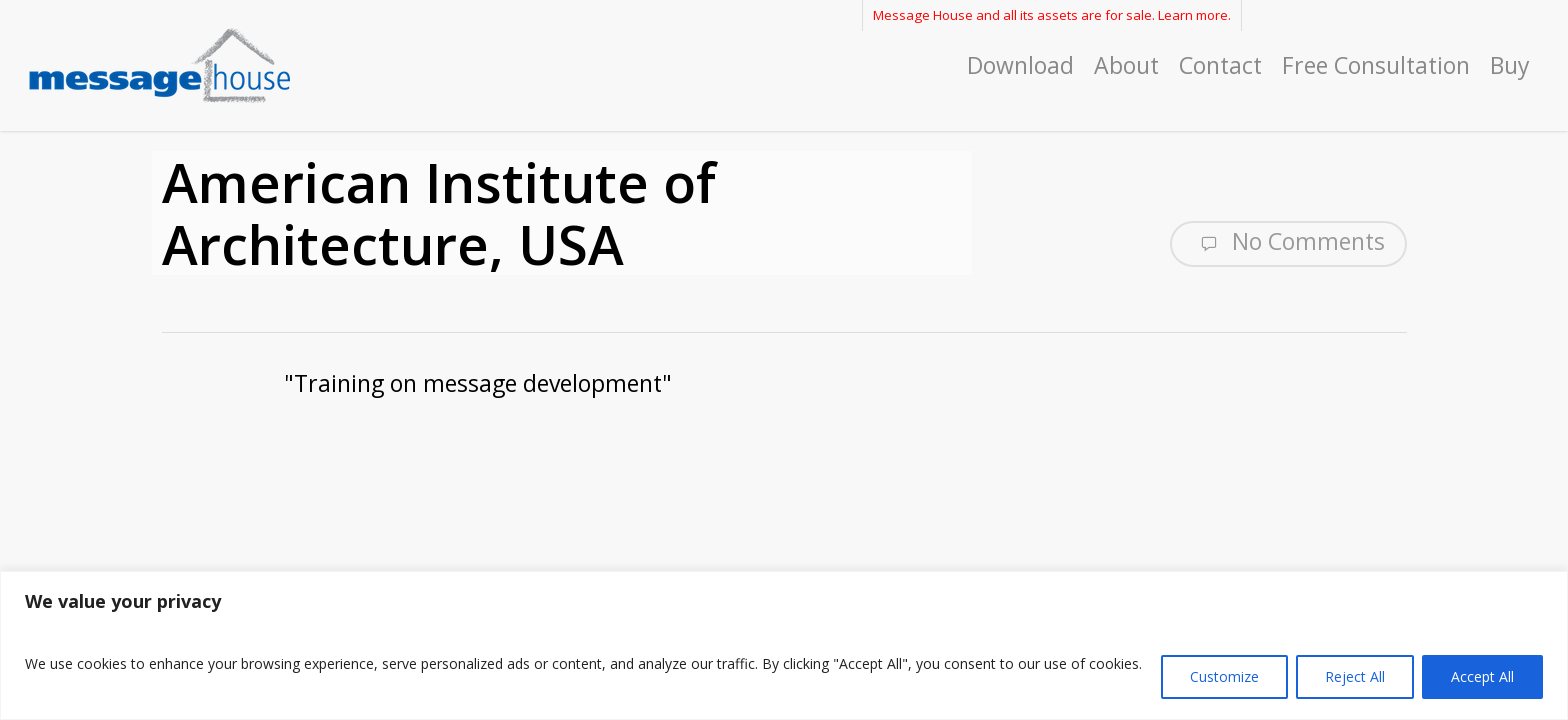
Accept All (1482, 676)
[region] (784, 645)
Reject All (1355, 676)
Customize (1224, 676)
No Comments (1288, 242)
